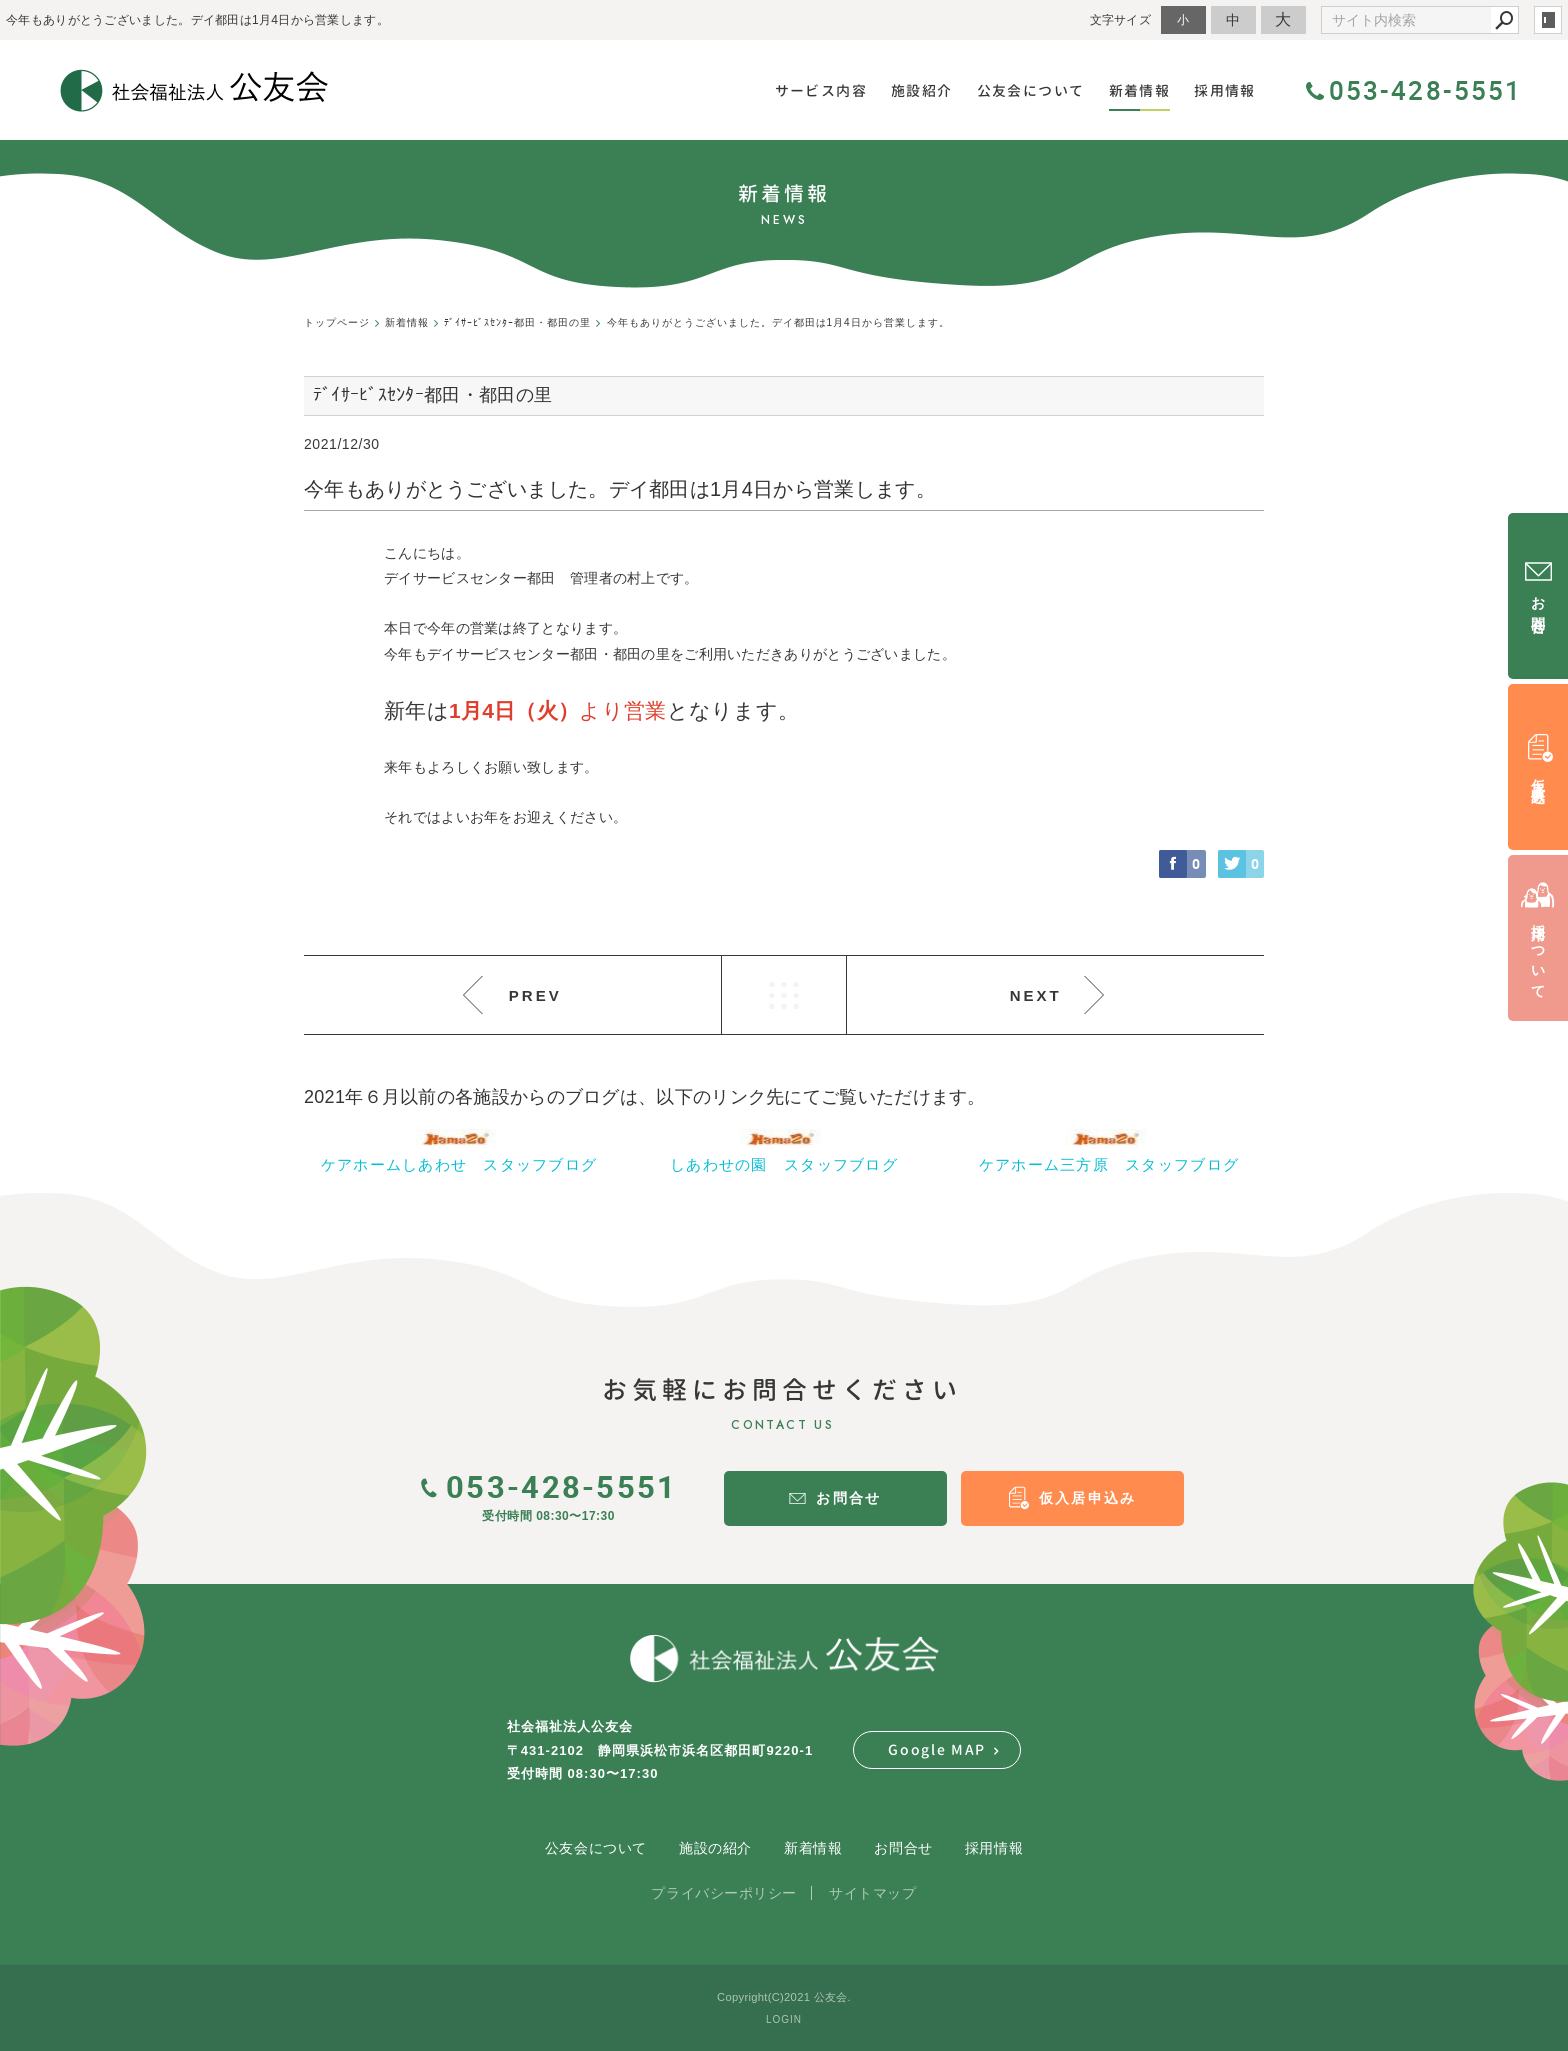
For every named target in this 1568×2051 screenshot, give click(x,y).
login (1548, 20)
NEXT (1036, 995)
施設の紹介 (715, 1848)
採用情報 (994, 1848)
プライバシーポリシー (724, 1893)
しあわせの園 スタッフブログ (784, 1164)
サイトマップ (872, 1893)
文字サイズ (1121, 19)
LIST (784, 995)
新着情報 (813, 1848)
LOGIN (784, 2019)
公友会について (596, 1848)
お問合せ (903, 1848)
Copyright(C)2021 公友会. (784, 1997)
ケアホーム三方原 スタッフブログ (1109, 1164)
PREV (535, 995)
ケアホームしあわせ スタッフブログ (459, 1164)
